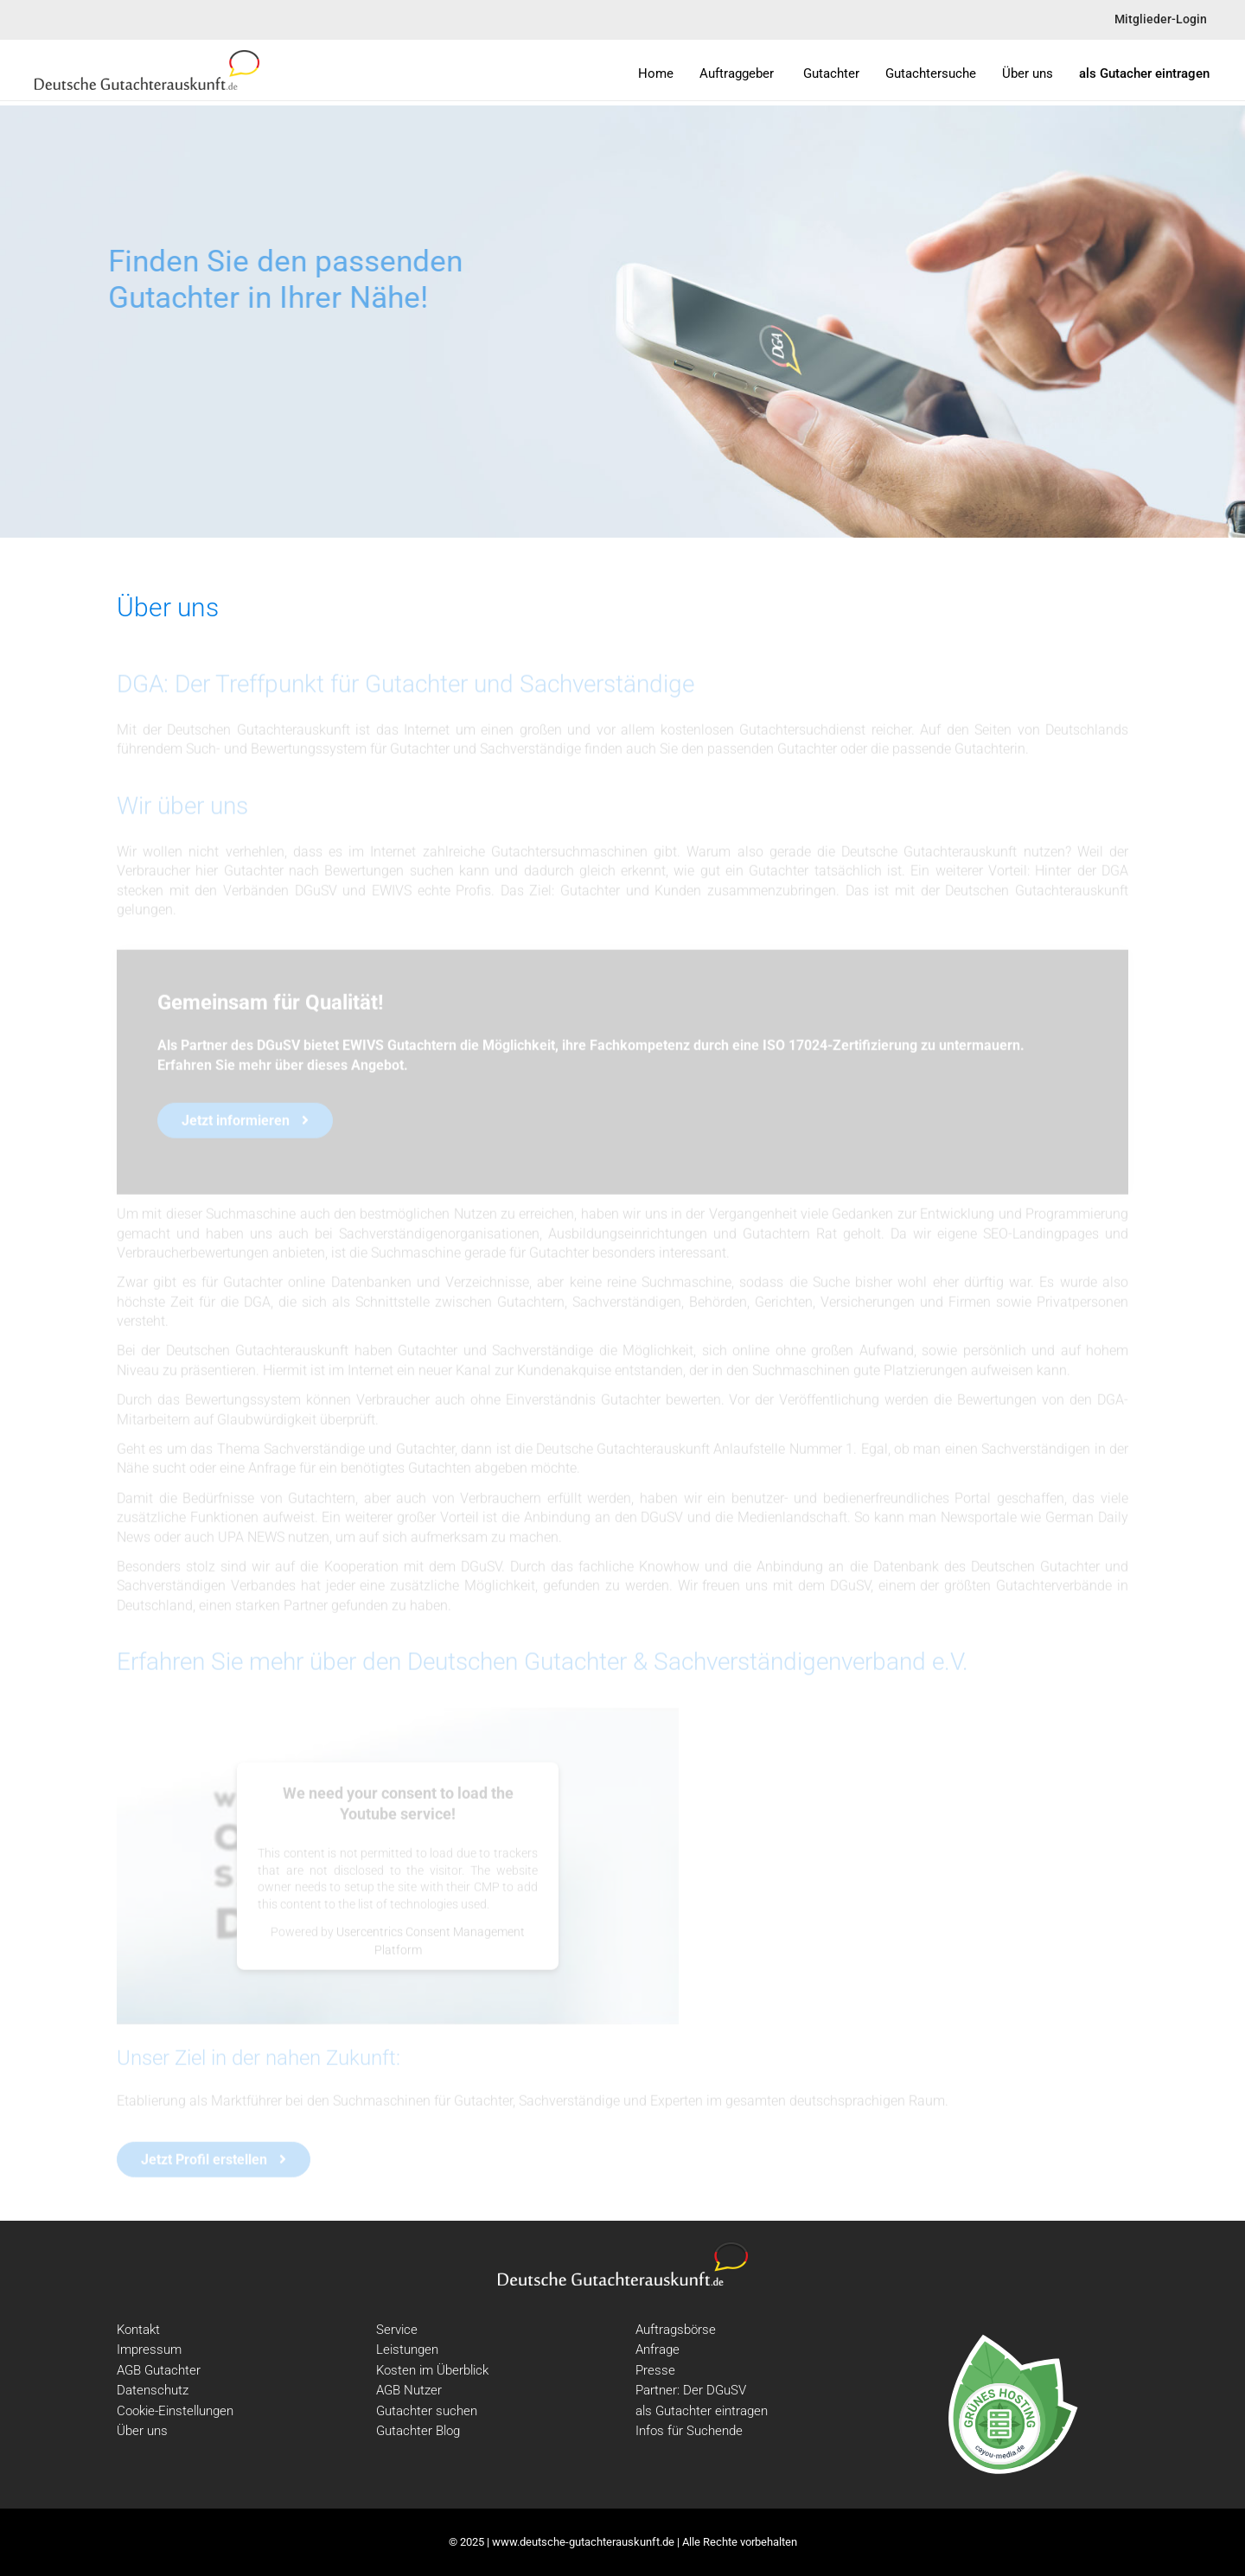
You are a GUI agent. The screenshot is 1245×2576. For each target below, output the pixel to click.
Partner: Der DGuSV (690, 2390)
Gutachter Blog (418, 2431)
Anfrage (657, 2349)
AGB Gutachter (159, 2370)
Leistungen (407, 2349)
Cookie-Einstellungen (175, 2411)
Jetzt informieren (245, 1122)
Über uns (142, 2431)
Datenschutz (152, 2390)
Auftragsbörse (675, 2329)
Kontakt (138, 2329)
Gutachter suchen (426, 2411)
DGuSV (278, 1047)
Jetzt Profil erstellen (213, 2161)
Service (397, 2329)
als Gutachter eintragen (701, 2411)
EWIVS (363, 1047)
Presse (655, 2370)
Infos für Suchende (689, 2431)
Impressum (149, 2349)
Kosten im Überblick (432, 2370)
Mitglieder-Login (1160, 19)
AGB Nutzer (409, 2390)
